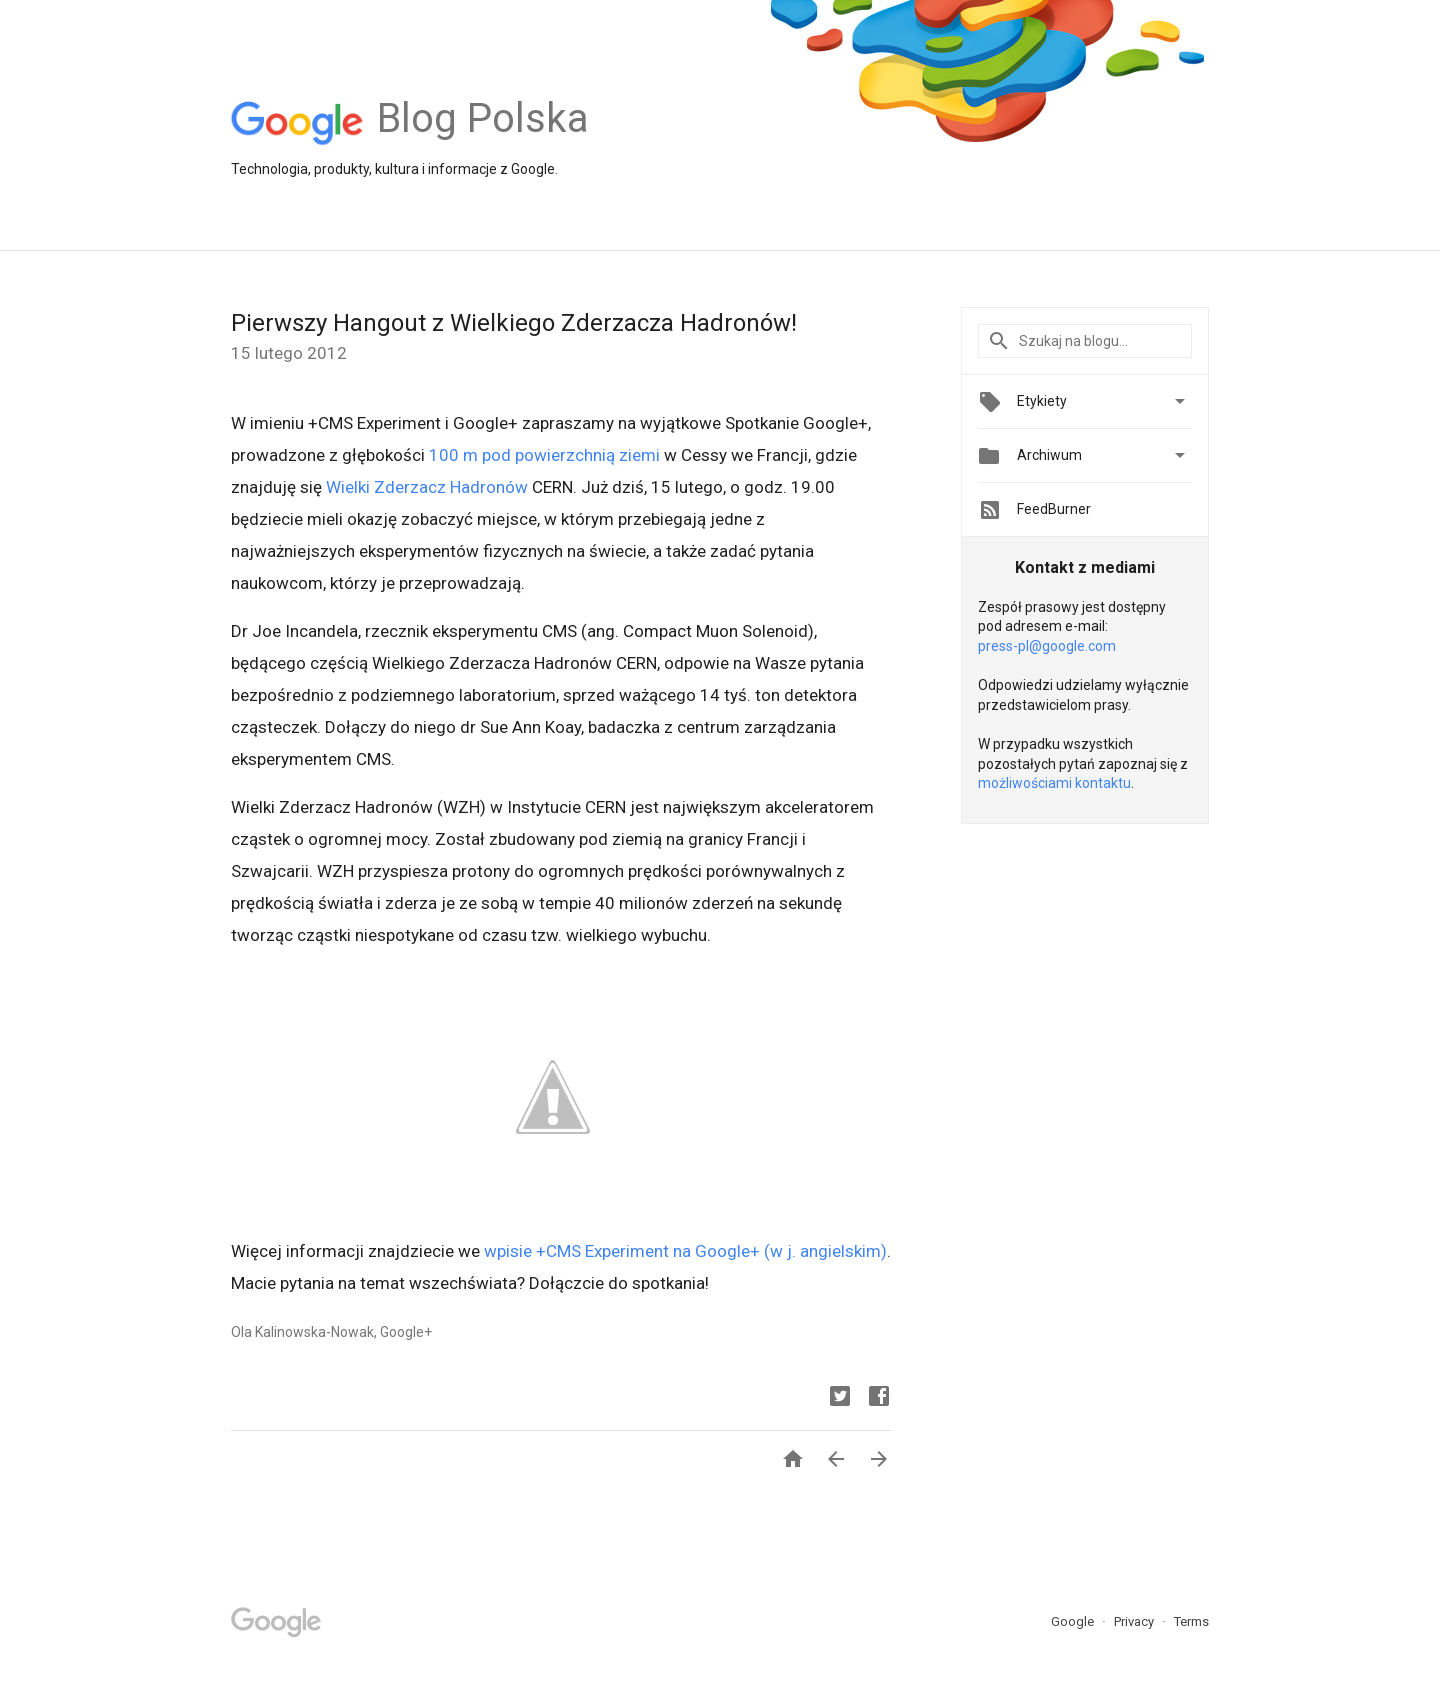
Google (1074, 1621)
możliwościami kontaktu (1054, 783)
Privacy (1135, 1621)
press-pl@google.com (1047, 646)
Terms (1191, 1621)
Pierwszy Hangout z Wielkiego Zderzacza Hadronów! (514, 323)
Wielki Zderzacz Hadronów (427, 487)
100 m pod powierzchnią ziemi (544, 455)
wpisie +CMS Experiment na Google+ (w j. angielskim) (685, 1251)
